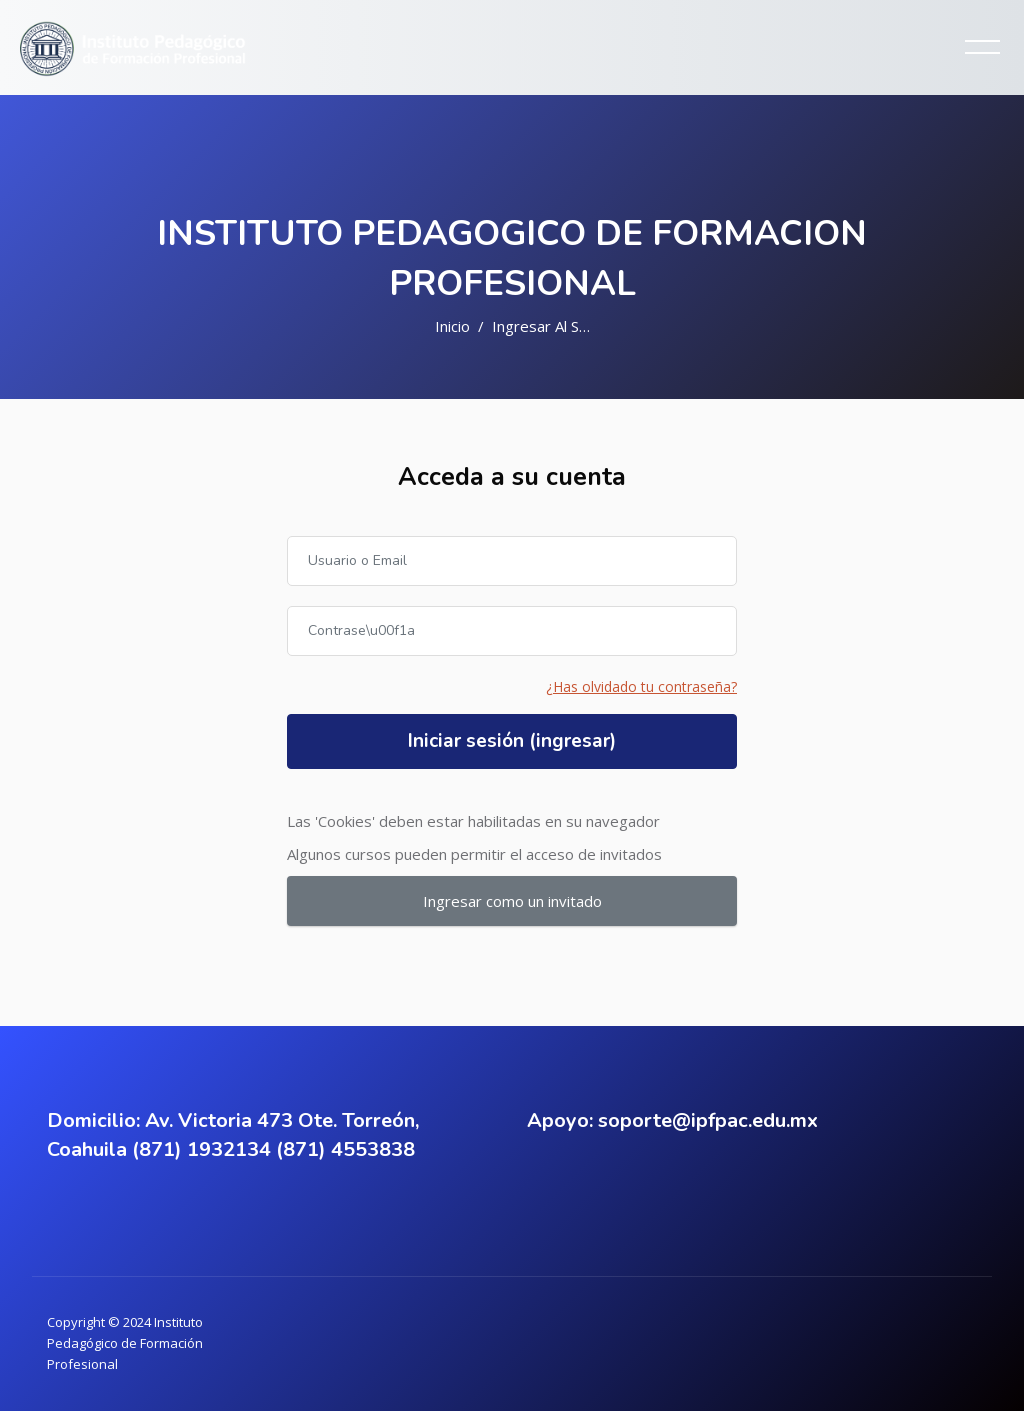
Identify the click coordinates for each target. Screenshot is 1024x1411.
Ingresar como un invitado (512, 901)
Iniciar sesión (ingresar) (512, 741)
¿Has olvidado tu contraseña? (641, 686)
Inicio (452, 326)
